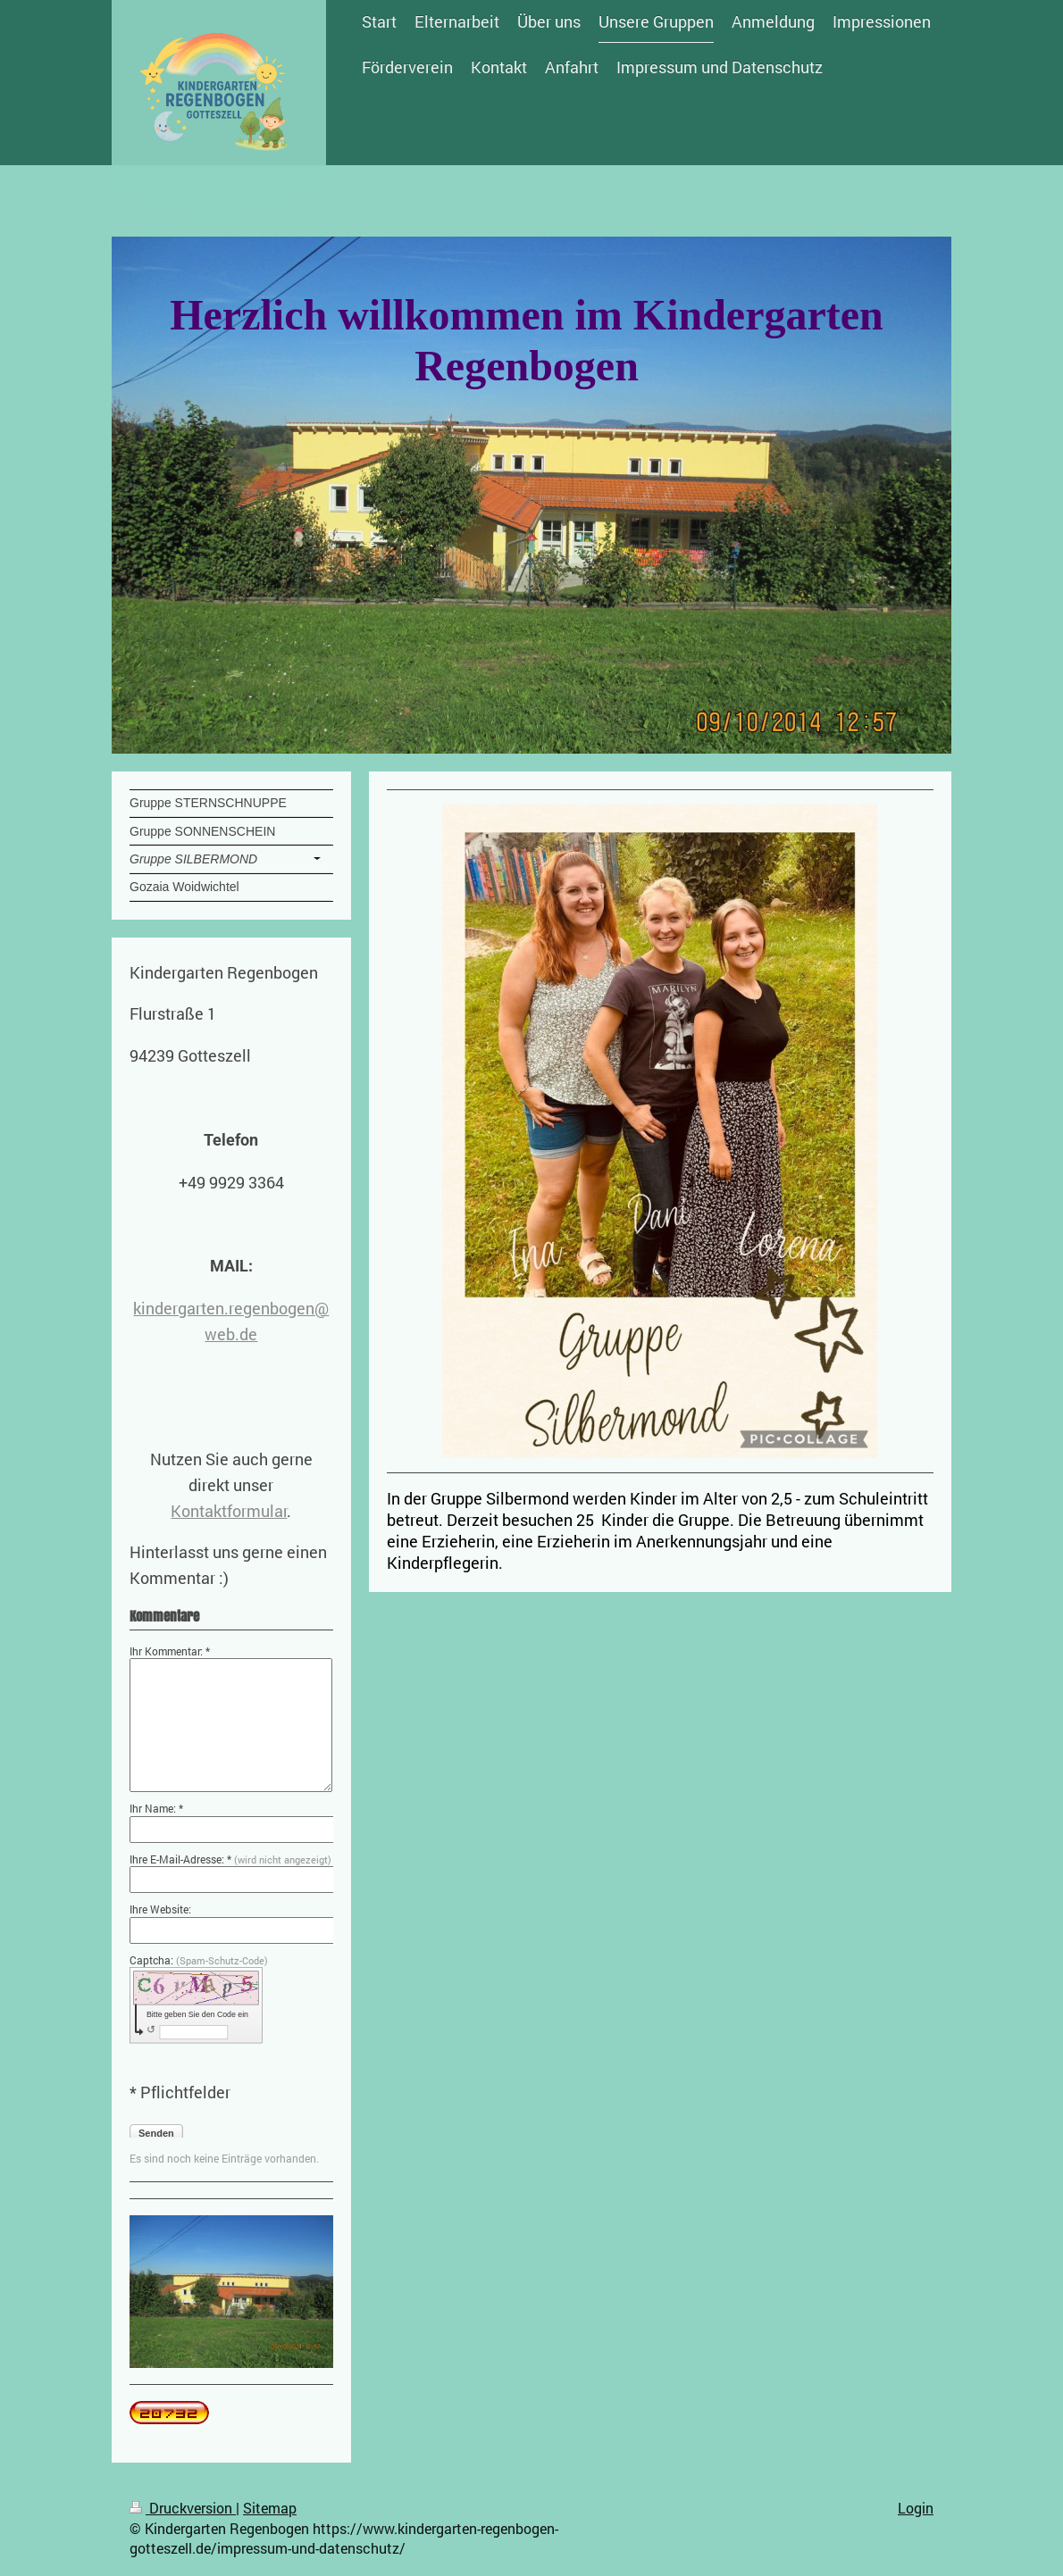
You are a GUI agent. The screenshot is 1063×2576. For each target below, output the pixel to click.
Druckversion (183, 2507)
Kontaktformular (229, 1510)
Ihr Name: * (156, 1808)
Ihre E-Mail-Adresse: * (230, 1859)
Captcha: (199, 1960)
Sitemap (270, 2507)
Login (915, 2507)
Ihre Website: (160, 1909)
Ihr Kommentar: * (170, 1651)
